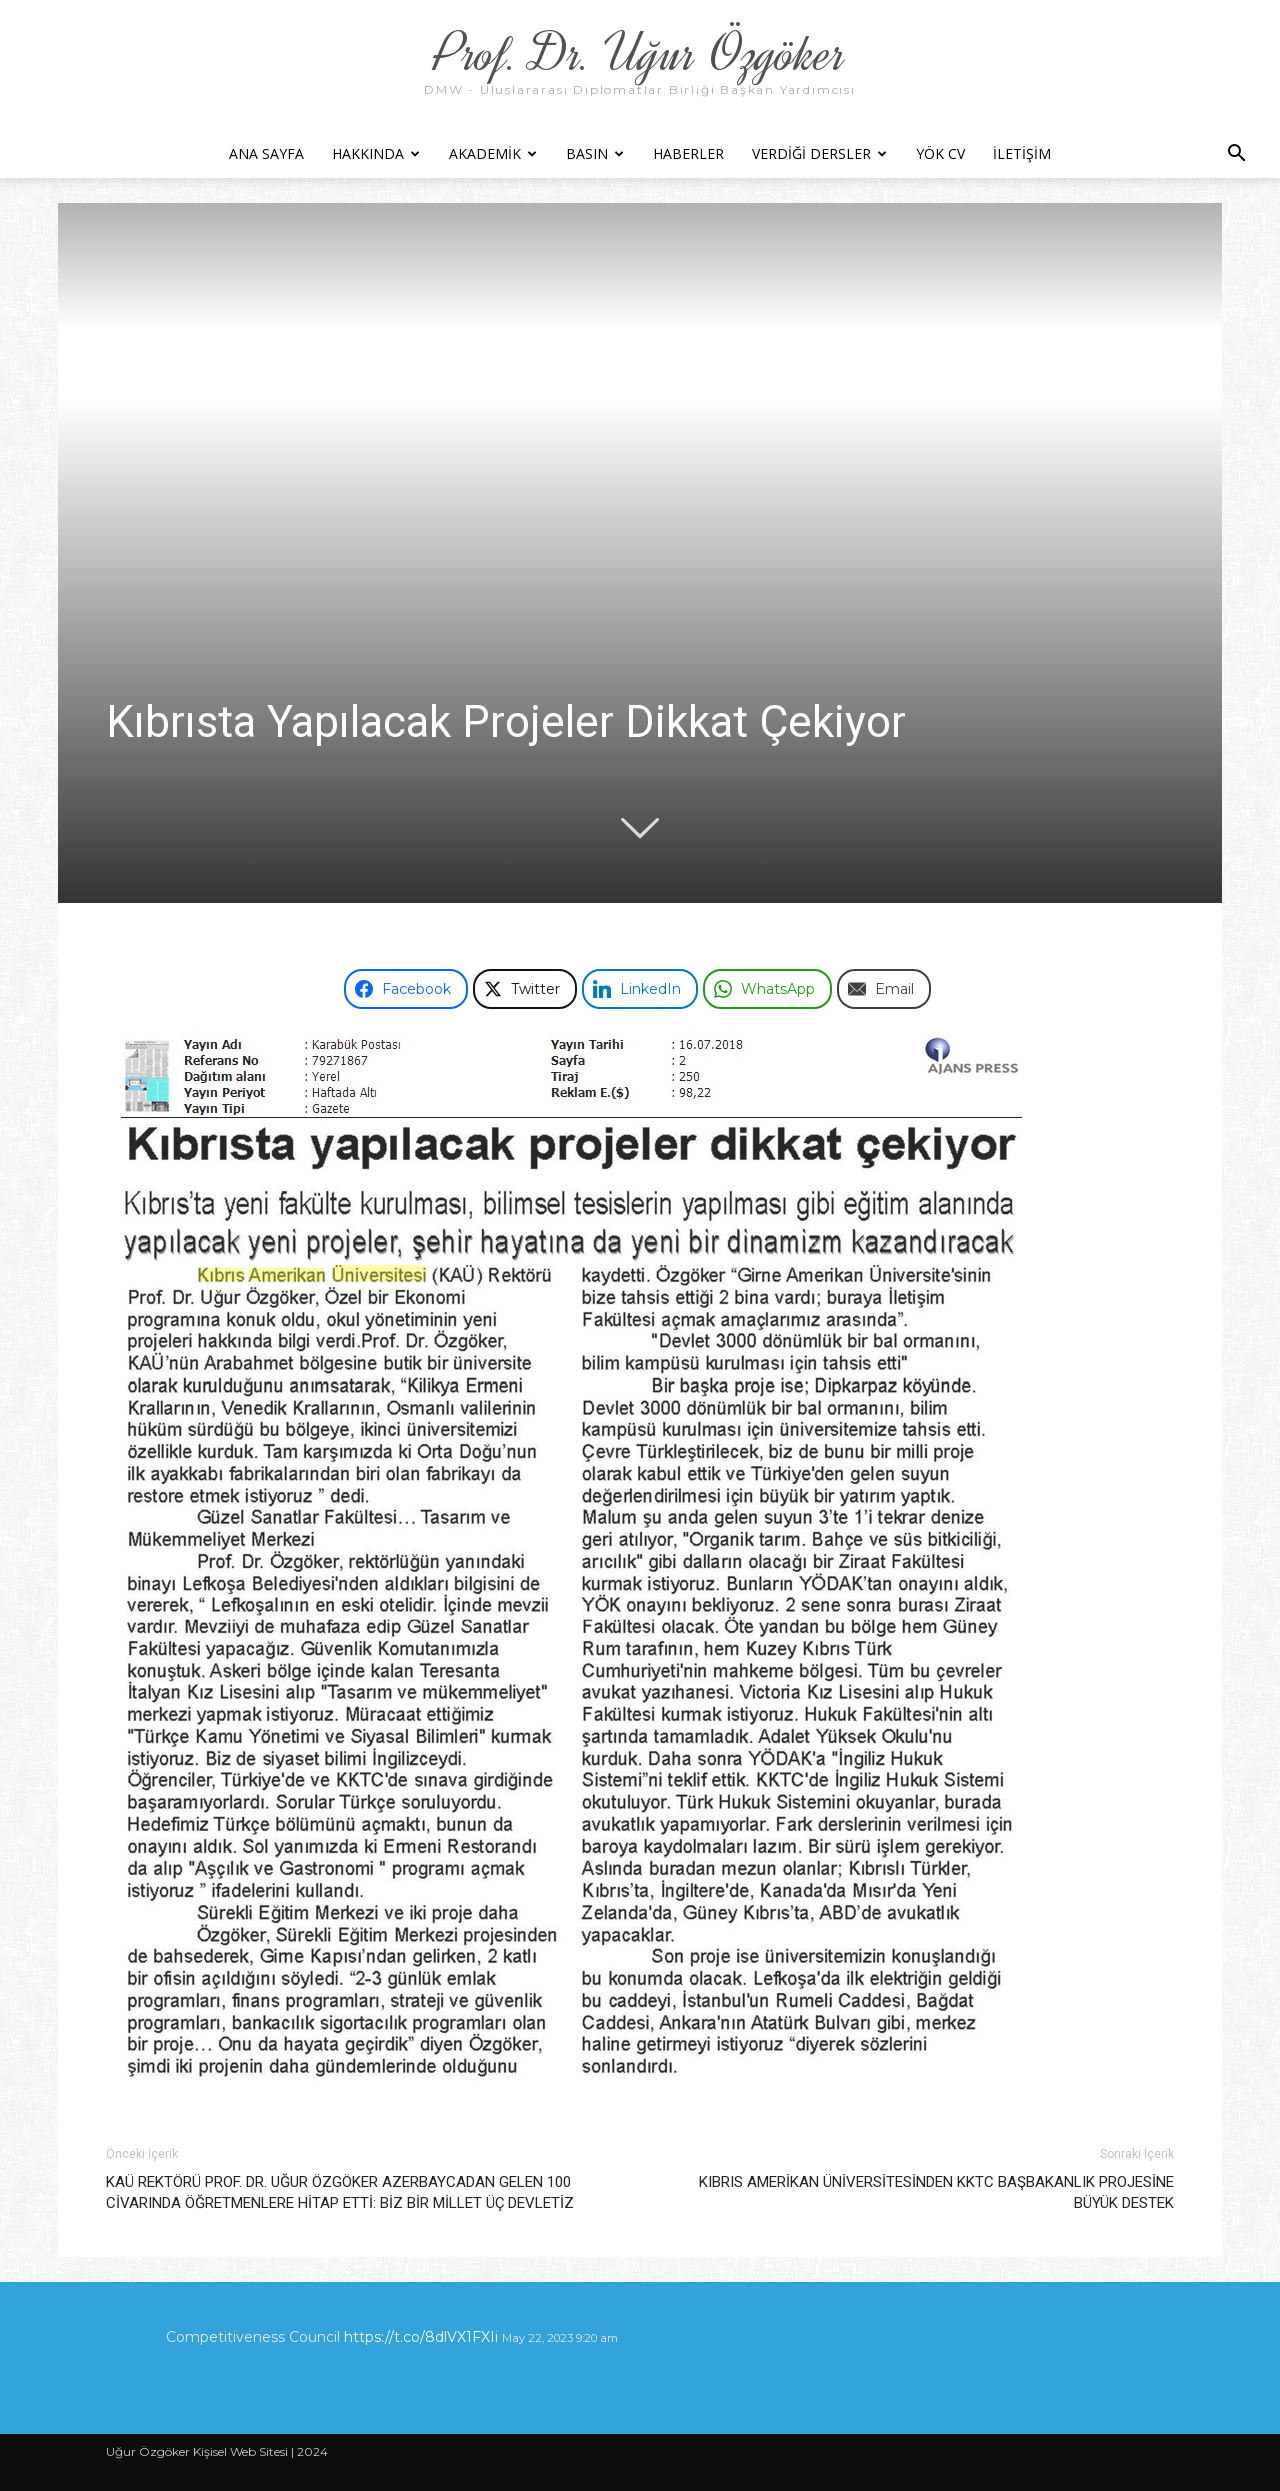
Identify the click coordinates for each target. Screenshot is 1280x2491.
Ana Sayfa (266, 153)
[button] (1236, 155)
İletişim (1022, 153)
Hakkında (376, 153)
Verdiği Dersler (819, 153)
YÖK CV (940, 153)
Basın (595, 153)
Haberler (688, 153)
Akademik (493, 153)
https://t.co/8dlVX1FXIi (421, 2337)
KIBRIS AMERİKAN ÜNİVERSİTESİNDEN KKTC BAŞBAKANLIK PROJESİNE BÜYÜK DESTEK (936, 2192)
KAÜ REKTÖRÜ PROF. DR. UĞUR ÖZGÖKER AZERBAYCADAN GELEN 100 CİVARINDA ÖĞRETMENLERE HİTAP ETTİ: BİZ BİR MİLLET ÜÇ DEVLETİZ (340, 2192)
